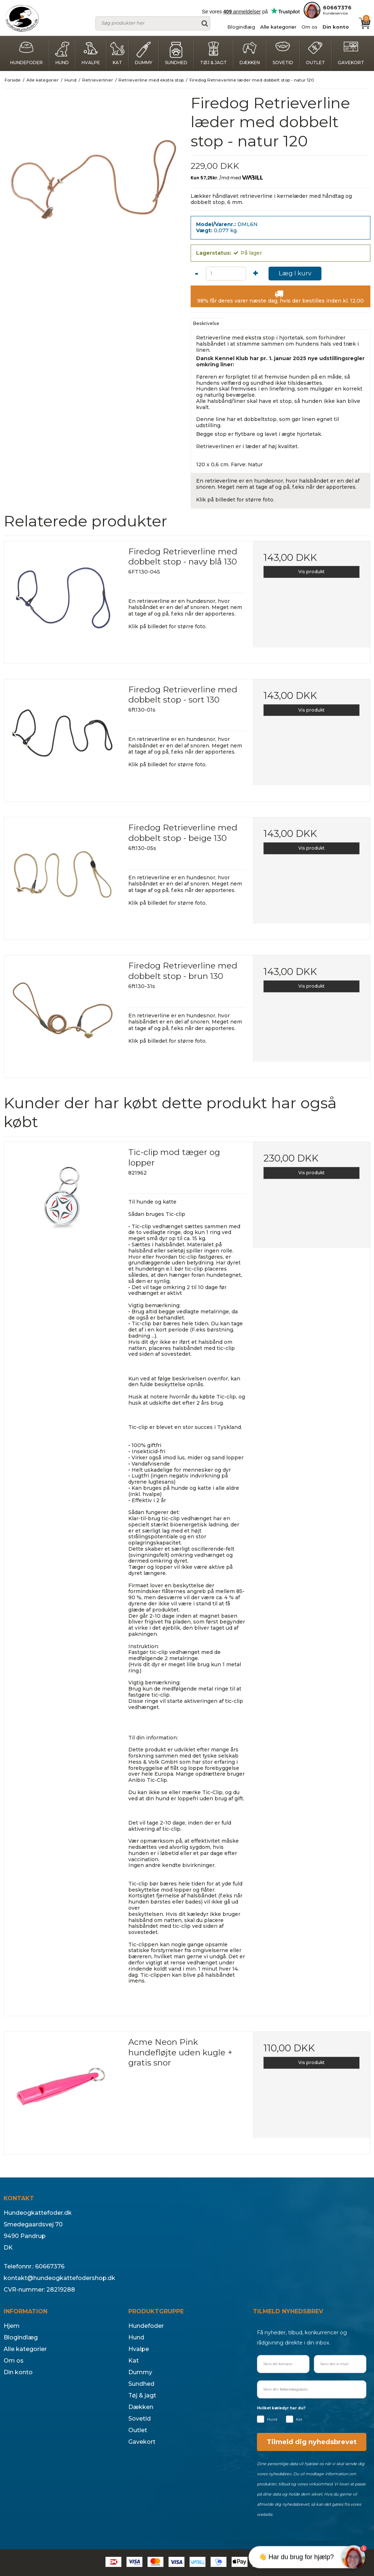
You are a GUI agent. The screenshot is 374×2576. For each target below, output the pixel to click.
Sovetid (283, 53)
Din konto (336, 27)
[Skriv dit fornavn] (283, 2364)
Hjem (12, 2325)
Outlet (315, 53)
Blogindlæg (241, 27)
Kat (117, 53)
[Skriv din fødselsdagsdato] (311, 2389)
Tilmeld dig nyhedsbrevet (312, 2442)
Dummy (143, 53)
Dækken (250, 53)
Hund (62, 53)
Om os (309, 27)
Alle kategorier (278, 27)
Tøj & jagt (213, 53)
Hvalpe (91, 53)
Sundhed (176, 53)
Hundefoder (26, 53)
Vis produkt (311, 571)
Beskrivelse (206, 323)
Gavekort (351, 53)
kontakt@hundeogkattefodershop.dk (59, 2278)
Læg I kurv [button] (295, 273)
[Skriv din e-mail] (340, 2364)
